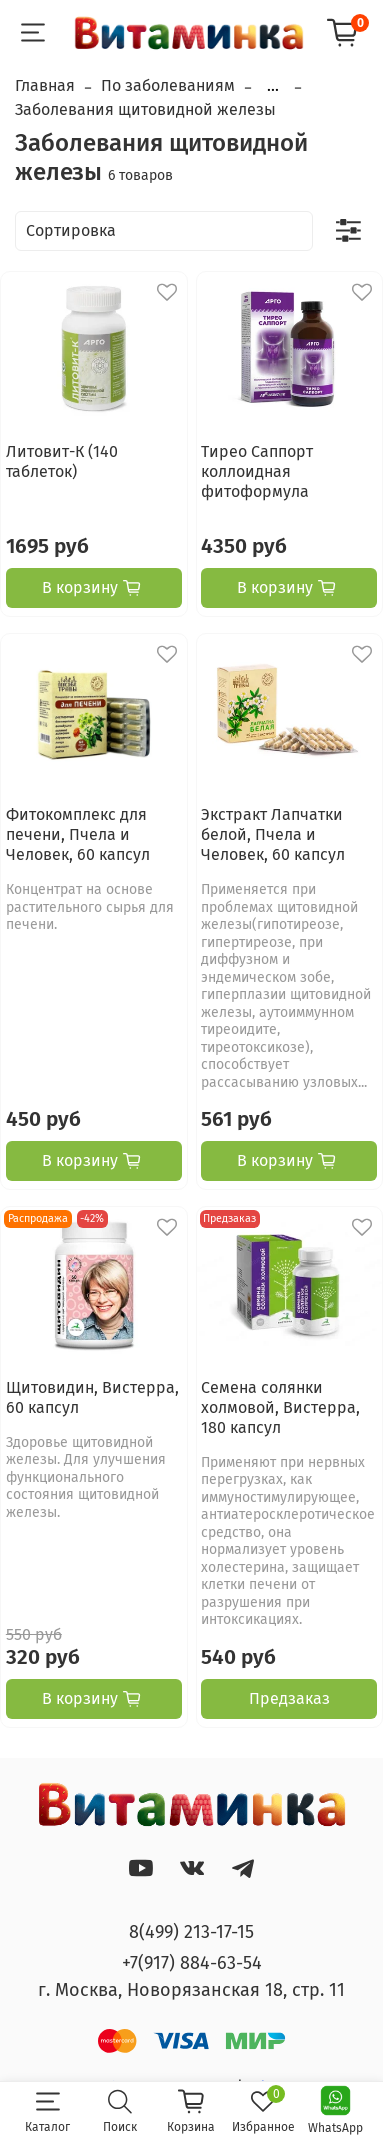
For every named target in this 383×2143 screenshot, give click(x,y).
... (273, 86)
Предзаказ (289, 1698)
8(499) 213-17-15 (191, 1932)
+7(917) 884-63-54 (192, 1963)
